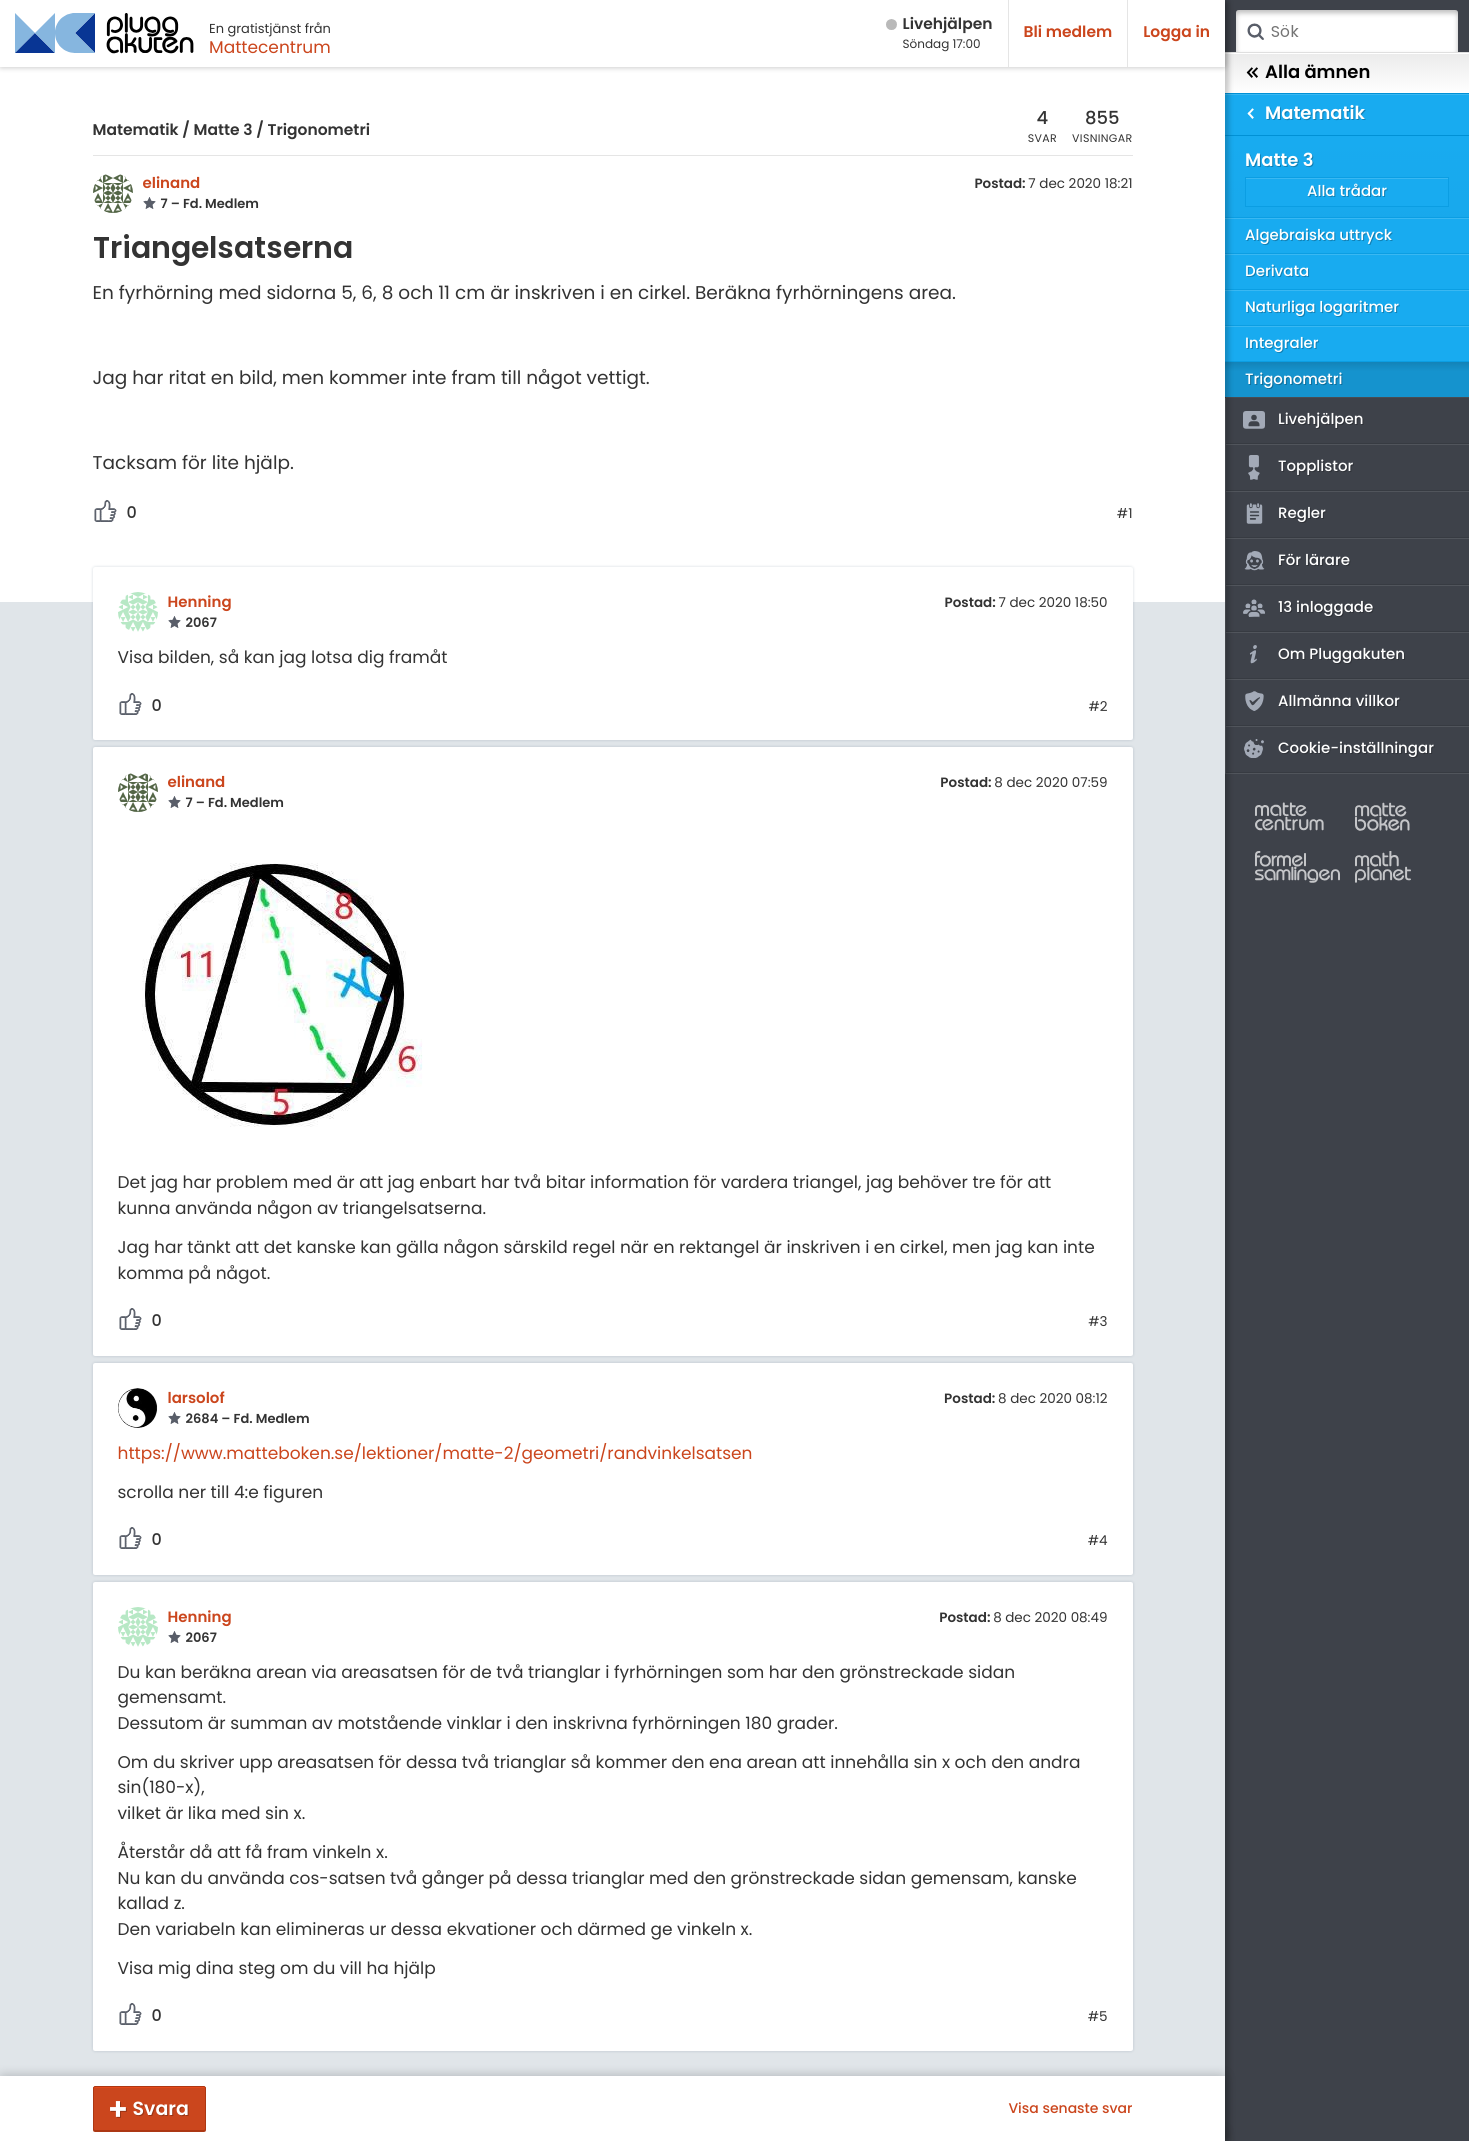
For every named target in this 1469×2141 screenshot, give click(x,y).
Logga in (1176, 32)
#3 (1097, 1322)
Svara (161, 2108)
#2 (1097, 707)
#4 (1098, 1541)
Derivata (1277, 271)
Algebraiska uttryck (1318, 235)
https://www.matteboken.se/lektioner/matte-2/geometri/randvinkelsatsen (435, 1453)
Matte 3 (223, 130)
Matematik (136, 130)
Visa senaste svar (1070, 2108)
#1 (1125, 514)
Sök (1255, 32)
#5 (1098, 2017)
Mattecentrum (270, 47)
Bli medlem (1068, 32)
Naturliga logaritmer (1322, 307)
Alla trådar (1347, 191)
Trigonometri (319, 130)
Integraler (1282, 343)
